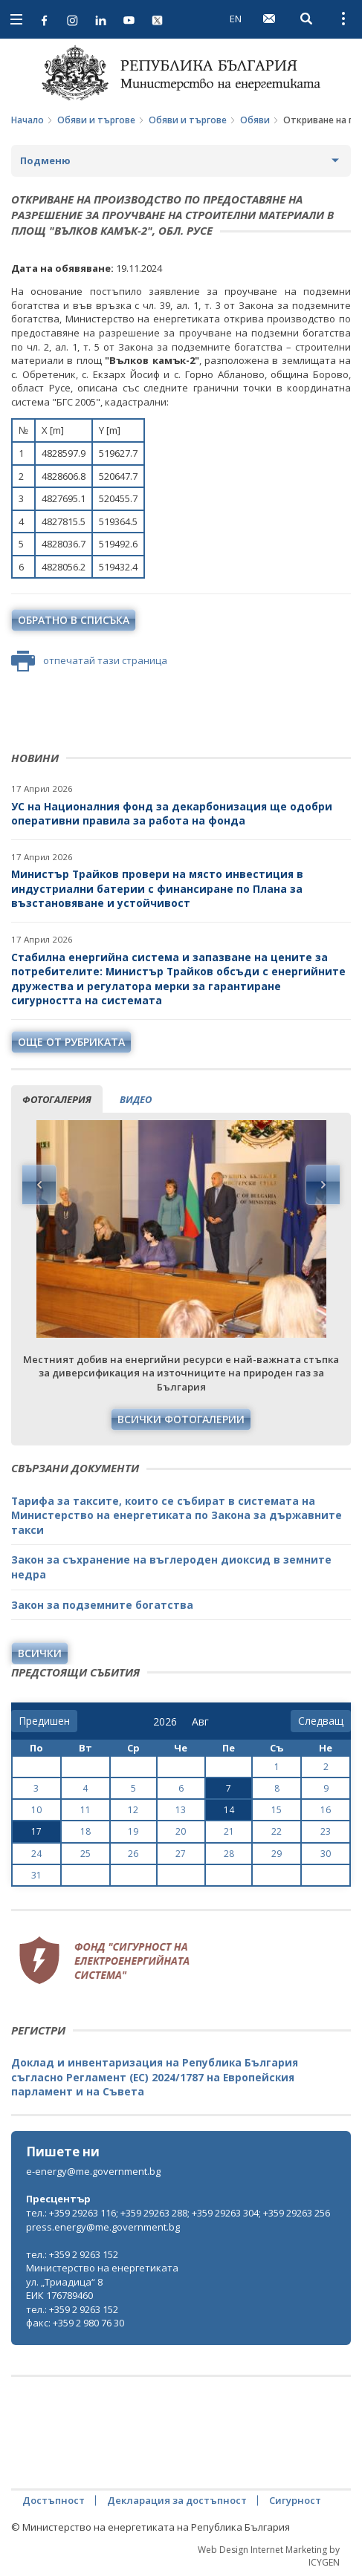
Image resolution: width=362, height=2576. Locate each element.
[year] (165, 1721)
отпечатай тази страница (89, 661)
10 (36, 1809)
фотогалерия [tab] (56, 1099)
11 (85, 1809)
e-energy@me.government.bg (93, 2171)
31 (36, 1875)
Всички (40, 1653)
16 (325, 1809)
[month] (203, 1721)
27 (180, 1853)
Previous (39, 1185)
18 (85, 1831)
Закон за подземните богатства (102, 1605)
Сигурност (295, 2500)
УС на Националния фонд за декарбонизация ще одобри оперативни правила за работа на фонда (171, 813)
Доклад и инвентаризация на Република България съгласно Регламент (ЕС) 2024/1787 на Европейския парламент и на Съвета (154, 2076)
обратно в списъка (73, 620)
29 (276, 1853)
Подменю (45, 160)
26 (133, 1853)
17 (36, 1831)
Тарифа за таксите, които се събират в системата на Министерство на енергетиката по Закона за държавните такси (176, 1515)
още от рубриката (71, 1042)
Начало (27, 120)
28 (229, 1853)
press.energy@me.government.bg (103, 2227)
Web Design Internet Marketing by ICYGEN (269, 2556)
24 (36, 1853)
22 (276, 1831)
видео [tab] (136, 1099)
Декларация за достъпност (177, 2500)
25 (85, 1853)
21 (229, 1831)
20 (180, 1831)
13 (180, 1809)
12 (133, 1809)
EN (236, 18)
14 (229, 1809)
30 (325, 1853)
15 (276, 1809)
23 (325, 1831)
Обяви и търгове (96, 120)
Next (323, 1185)
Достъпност (53, 2500)
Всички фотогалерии (181, 1419)
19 (133, 1831)
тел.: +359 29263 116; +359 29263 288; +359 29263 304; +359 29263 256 (178, 2212)
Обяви (255, 120)
